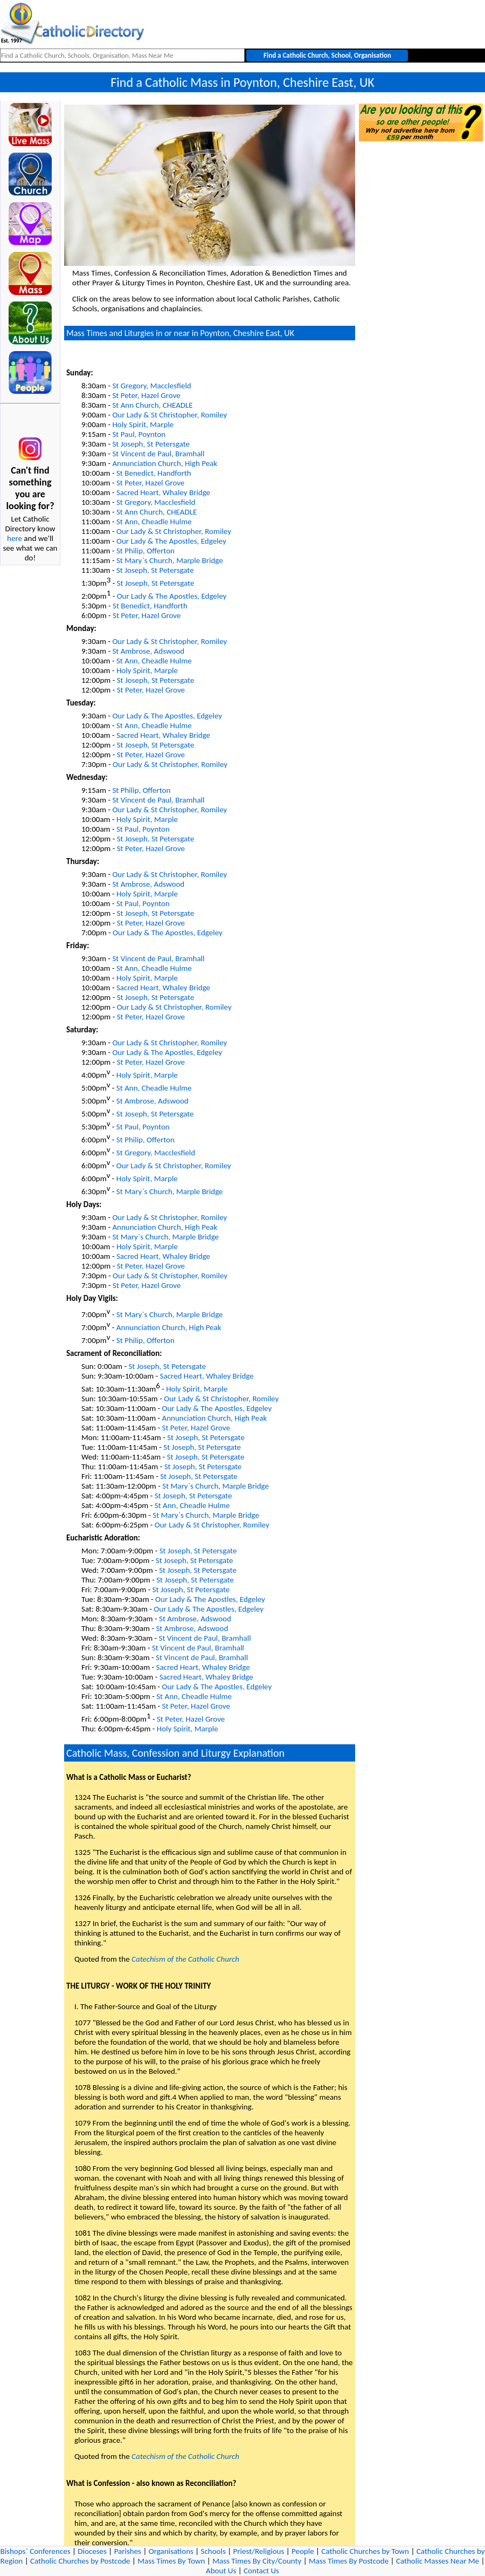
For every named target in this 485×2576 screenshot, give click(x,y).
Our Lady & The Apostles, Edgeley (171, 541)
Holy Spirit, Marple (143, 424)
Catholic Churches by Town (365, 2551)
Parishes (127, 2551)
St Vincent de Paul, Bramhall (158, 453)
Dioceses (92, 2551)
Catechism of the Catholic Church (185, 1959)
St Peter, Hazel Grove (146, 395)
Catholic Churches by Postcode (80, 2561)
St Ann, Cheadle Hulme (154, 521)
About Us (221, 2570)
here (14, 538)
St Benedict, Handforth (153, 473)
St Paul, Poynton (138, 434)
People (303, 2551)
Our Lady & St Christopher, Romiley (169, 415)
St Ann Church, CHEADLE (152, 405)
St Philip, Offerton (145, 551)
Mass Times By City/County (256, 2561)
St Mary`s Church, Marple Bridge (169, 560)
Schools (213, 2551)
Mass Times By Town (171, 2561)
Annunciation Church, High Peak (164, 463)
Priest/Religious (259, 2551)
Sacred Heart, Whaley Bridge (163, 492)
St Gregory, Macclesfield (151, 385)
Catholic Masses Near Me (437, 2561)
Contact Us (261, 2570)
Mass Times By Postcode (349, 2561)
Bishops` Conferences (36, 2551)
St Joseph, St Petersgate (151, 444)
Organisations (171, 2551)
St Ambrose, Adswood (148, 651)
